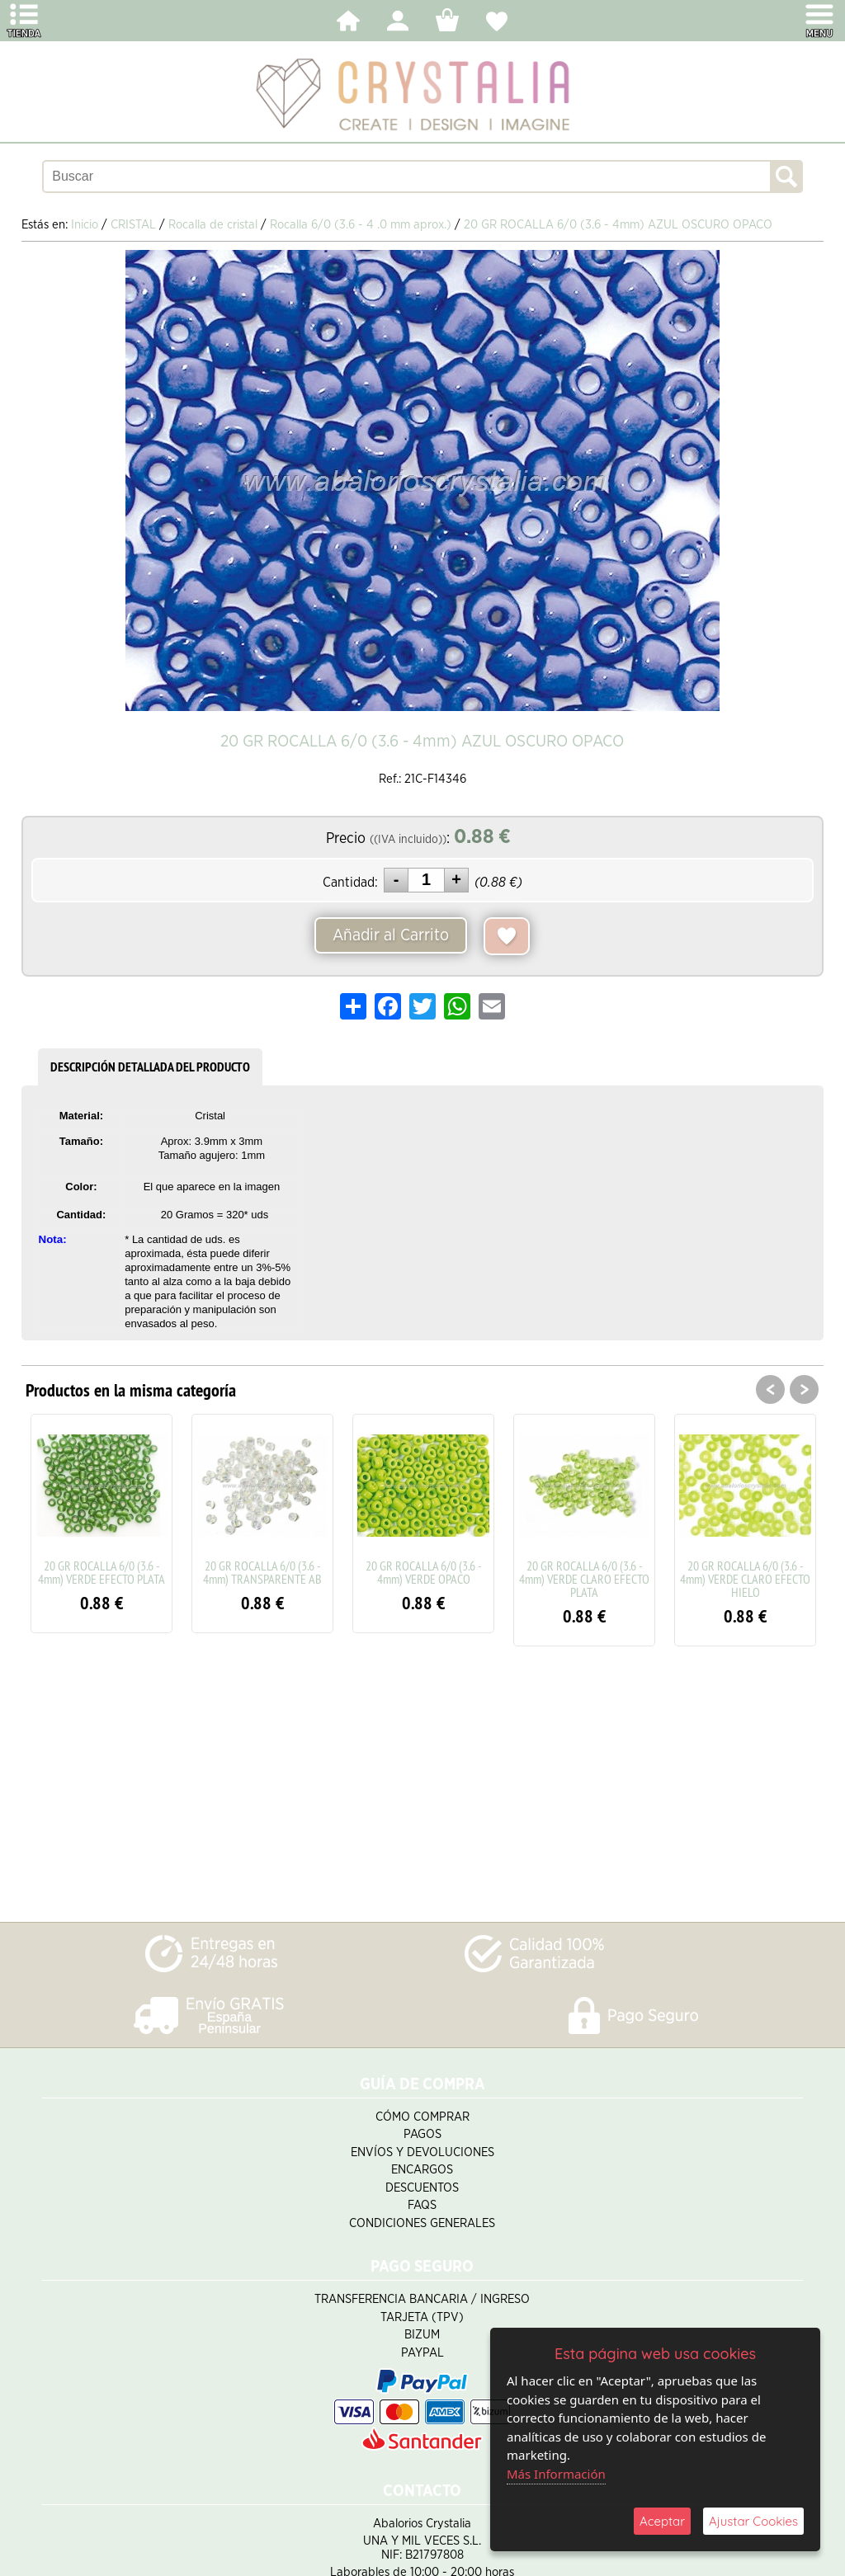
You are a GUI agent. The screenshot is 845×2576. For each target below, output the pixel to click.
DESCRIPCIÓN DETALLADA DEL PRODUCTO (150, 1067)
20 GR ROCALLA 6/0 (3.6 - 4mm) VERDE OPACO (424, 1572)
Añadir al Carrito (391, 935)
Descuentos (422, 2188)
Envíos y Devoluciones (422, 2152)
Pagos (422, 2134)
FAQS (422, 2205)
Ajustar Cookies (753, 2521)
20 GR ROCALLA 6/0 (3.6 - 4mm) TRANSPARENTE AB (262, 1572)
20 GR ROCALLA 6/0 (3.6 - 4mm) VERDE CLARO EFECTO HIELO (745, 1578)
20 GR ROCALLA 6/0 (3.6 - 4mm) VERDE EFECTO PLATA (101, 1572)
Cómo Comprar (422, 2117)
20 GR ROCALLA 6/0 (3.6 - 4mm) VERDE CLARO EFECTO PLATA (584, 1578)
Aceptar (662, 2521)
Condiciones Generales (422, 2223)
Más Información (556, 2473)
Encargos (422, 2170)
